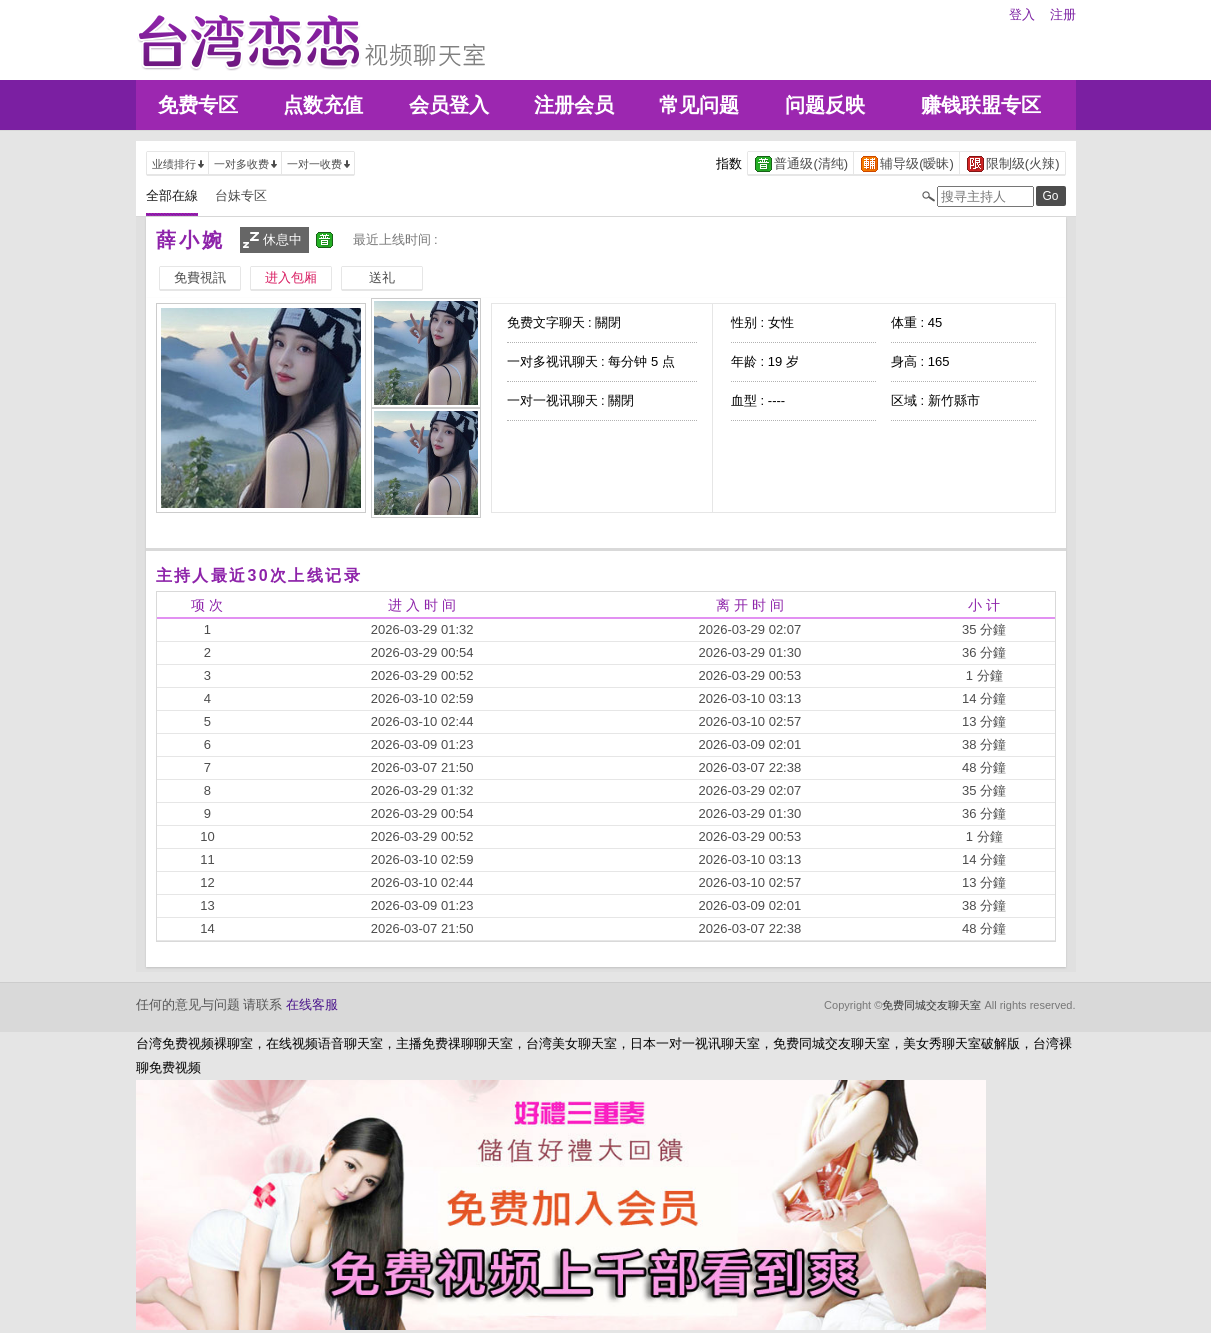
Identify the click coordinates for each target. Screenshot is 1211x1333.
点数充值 (323, 105)
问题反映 (825, 105)
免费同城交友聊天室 (931, 1005)
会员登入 (449, 105)
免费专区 (198, 105)
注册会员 (574, 105)
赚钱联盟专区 (981, 105)
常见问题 (699, 105)
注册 (1063, 14)
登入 (1022, 14)
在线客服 (312, 1004)
